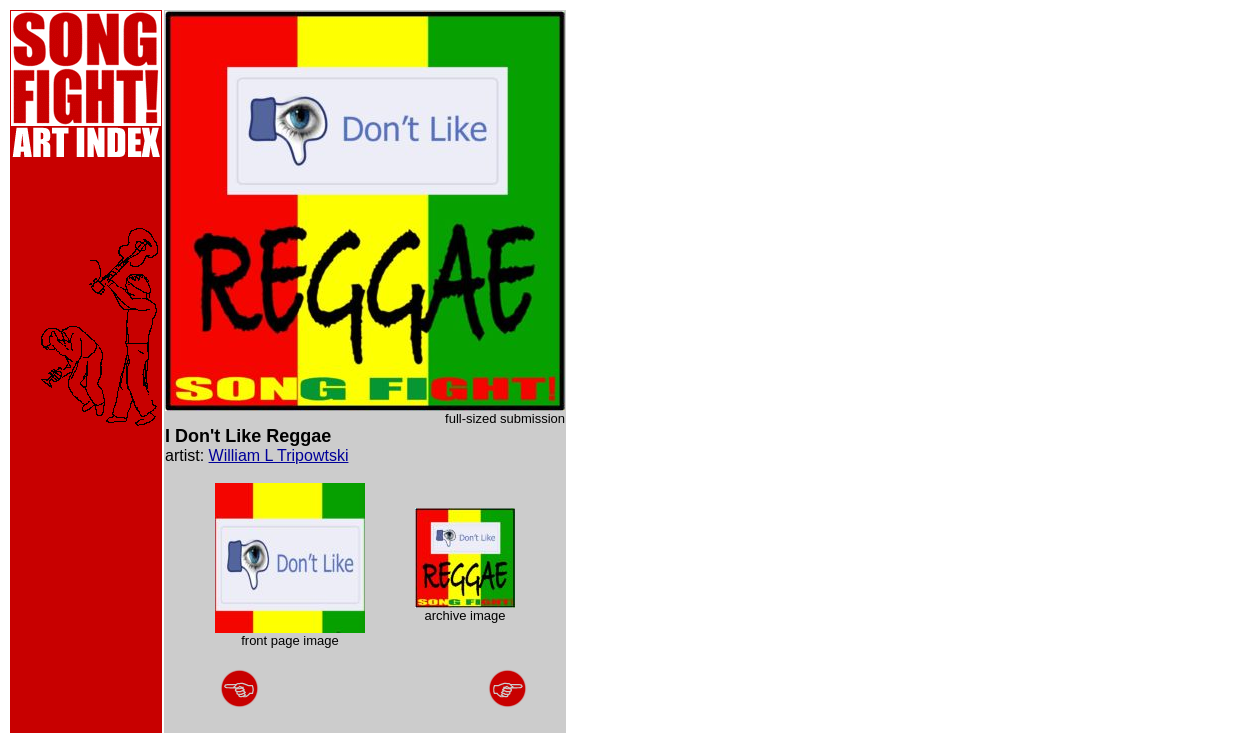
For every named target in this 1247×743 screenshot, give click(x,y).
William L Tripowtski (279, 455)
